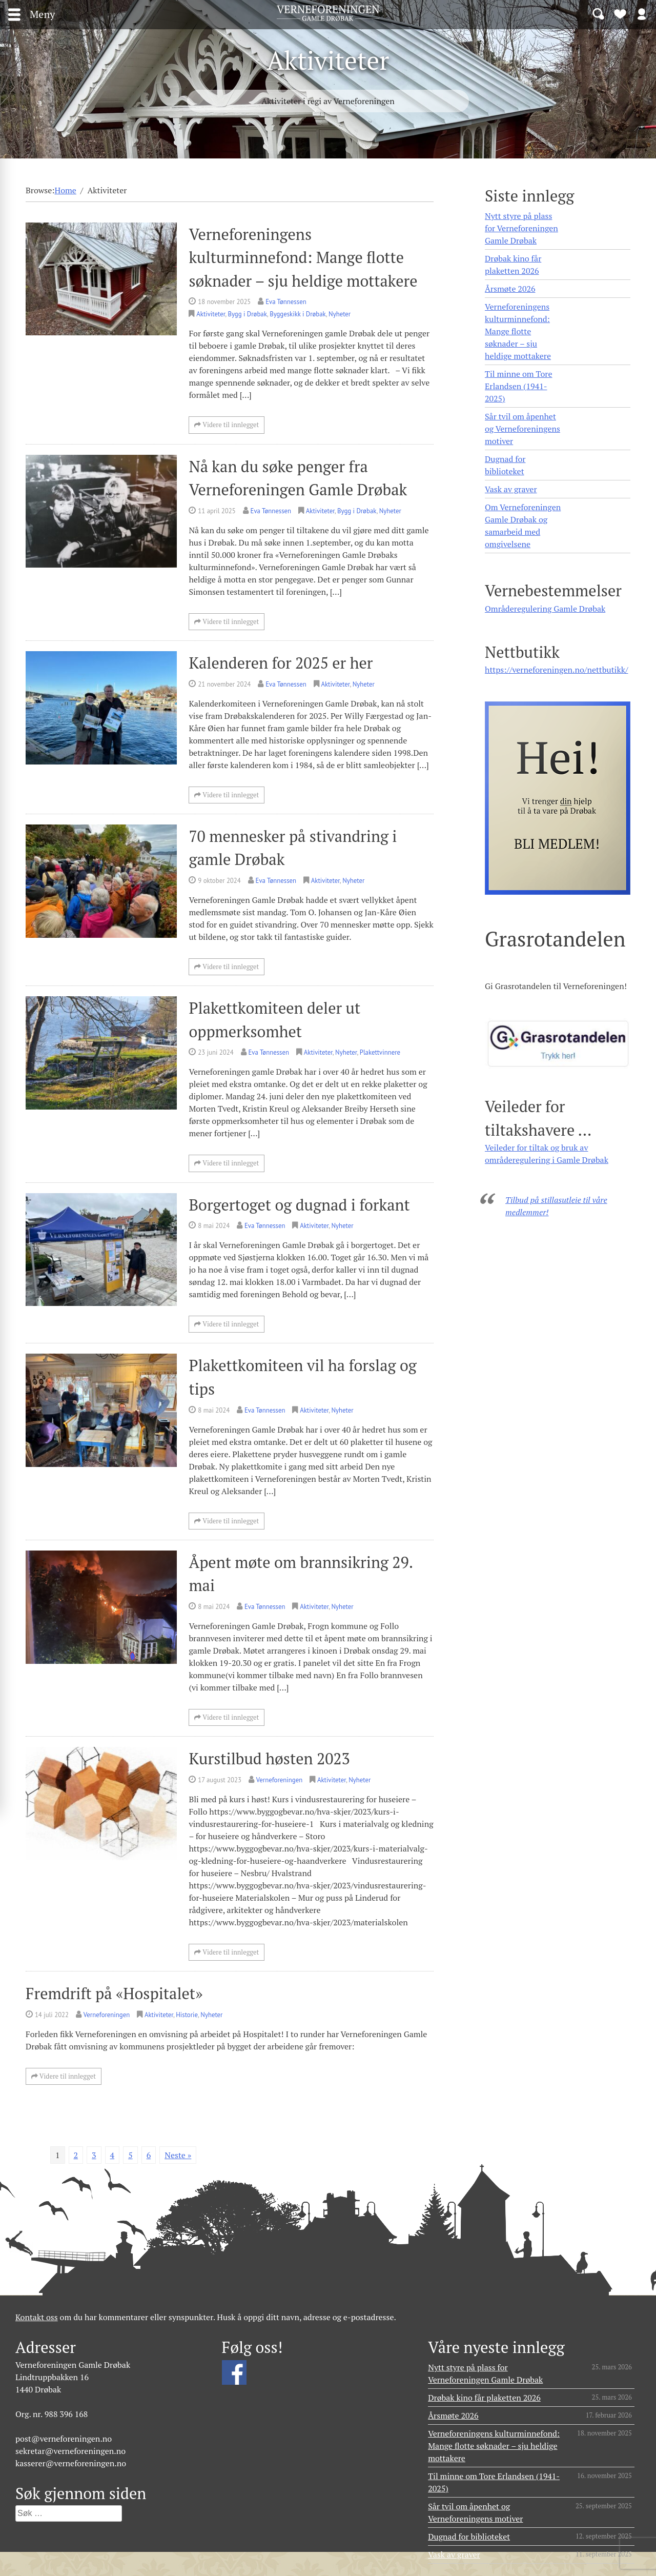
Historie (187, 2014)
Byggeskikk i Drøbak (298, 314)
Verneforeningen (279, 1780)
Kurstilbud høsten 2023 (269, 1758)
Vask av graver (511, 489)
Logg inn (641, 13)
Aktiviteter (210, 314)
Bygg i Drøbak (247, 314)
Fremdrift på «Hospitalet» (114, 1993)
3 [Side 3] (94, 2155)
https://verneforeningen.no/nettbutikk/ (556, 669)
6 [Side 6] (149, 2155)
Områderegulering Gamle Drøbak (545, 608)
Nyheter (340, 314)
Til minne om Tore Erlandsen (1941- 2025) (518, 386)
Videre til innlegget (226, 424)
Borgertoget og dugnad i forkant (299, 1204)
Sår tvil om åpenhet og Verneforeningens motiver (522, 429)
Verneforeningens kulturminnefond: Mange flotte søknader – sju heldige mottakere (303, 257)
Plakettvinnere (380, 1052)
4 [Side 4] (112, 2155)
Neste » (178, 2155)
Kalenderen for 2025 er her (281, 662)
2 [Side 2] (76, 2155)
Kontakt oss (36, 2317)
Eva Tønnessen (285, 301)
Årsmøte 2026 (510, 288)
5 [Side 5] (130, 2155)
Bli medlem (620, 13)
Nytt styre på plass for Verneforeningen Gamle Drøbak (521, 228)
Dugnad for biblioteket (505, 465)
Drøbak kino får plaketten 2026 (513, 264)
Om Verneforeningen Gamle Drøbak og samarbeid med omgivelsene (523, 525)
